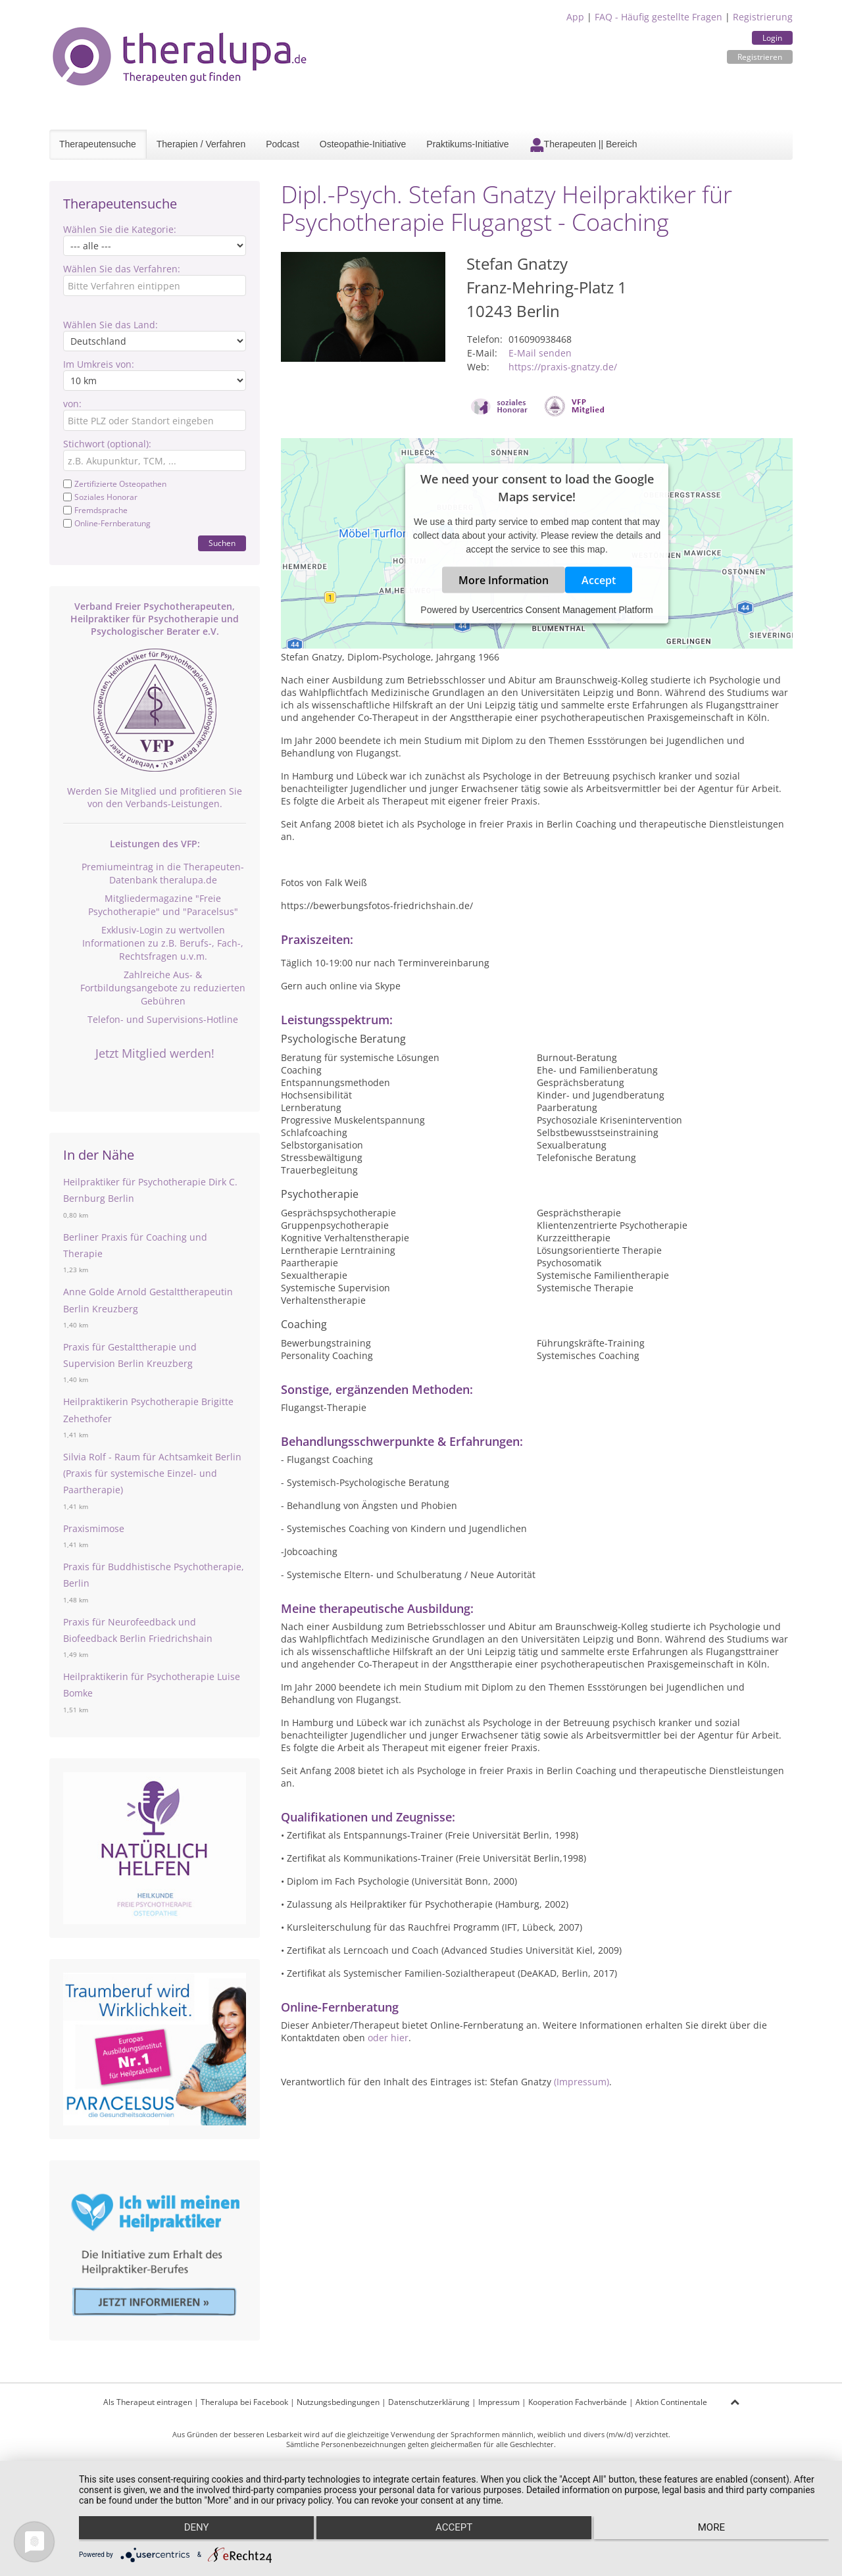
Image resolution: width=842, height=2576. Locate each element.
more (717, 2531)
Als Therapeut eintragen (147, 2402)
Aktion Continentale (671, 2402)
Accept (599, 580)
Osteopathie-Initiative (363, 144)
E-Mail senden (540, 353)
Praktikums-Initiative (467, 144)
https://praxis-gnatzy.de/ (562, 366)
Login (772, 37)
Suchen (222, 543)
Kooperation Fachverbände (577, 2402)
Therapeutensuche (97, 144)
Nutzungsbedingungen (338, 2402)
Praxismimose (93, 1528)
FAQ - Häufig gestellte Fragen (658, 17)
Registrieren (759, 56)
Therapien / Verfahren (201, 144)
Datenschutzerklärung (429, 2402)
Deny (190, 2531)
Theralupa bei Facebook (244, 2402)
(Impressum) (581, 2081)
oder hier (388, 2037)
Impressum (499, 2402)
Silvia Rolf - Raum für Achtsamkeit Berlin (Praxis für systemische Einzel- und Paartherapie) (152, 1473)
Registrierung (763, 17)
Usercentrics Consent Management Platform (562, 610)
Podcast (282, 144)
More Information (503, 580)
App (575, 17)
